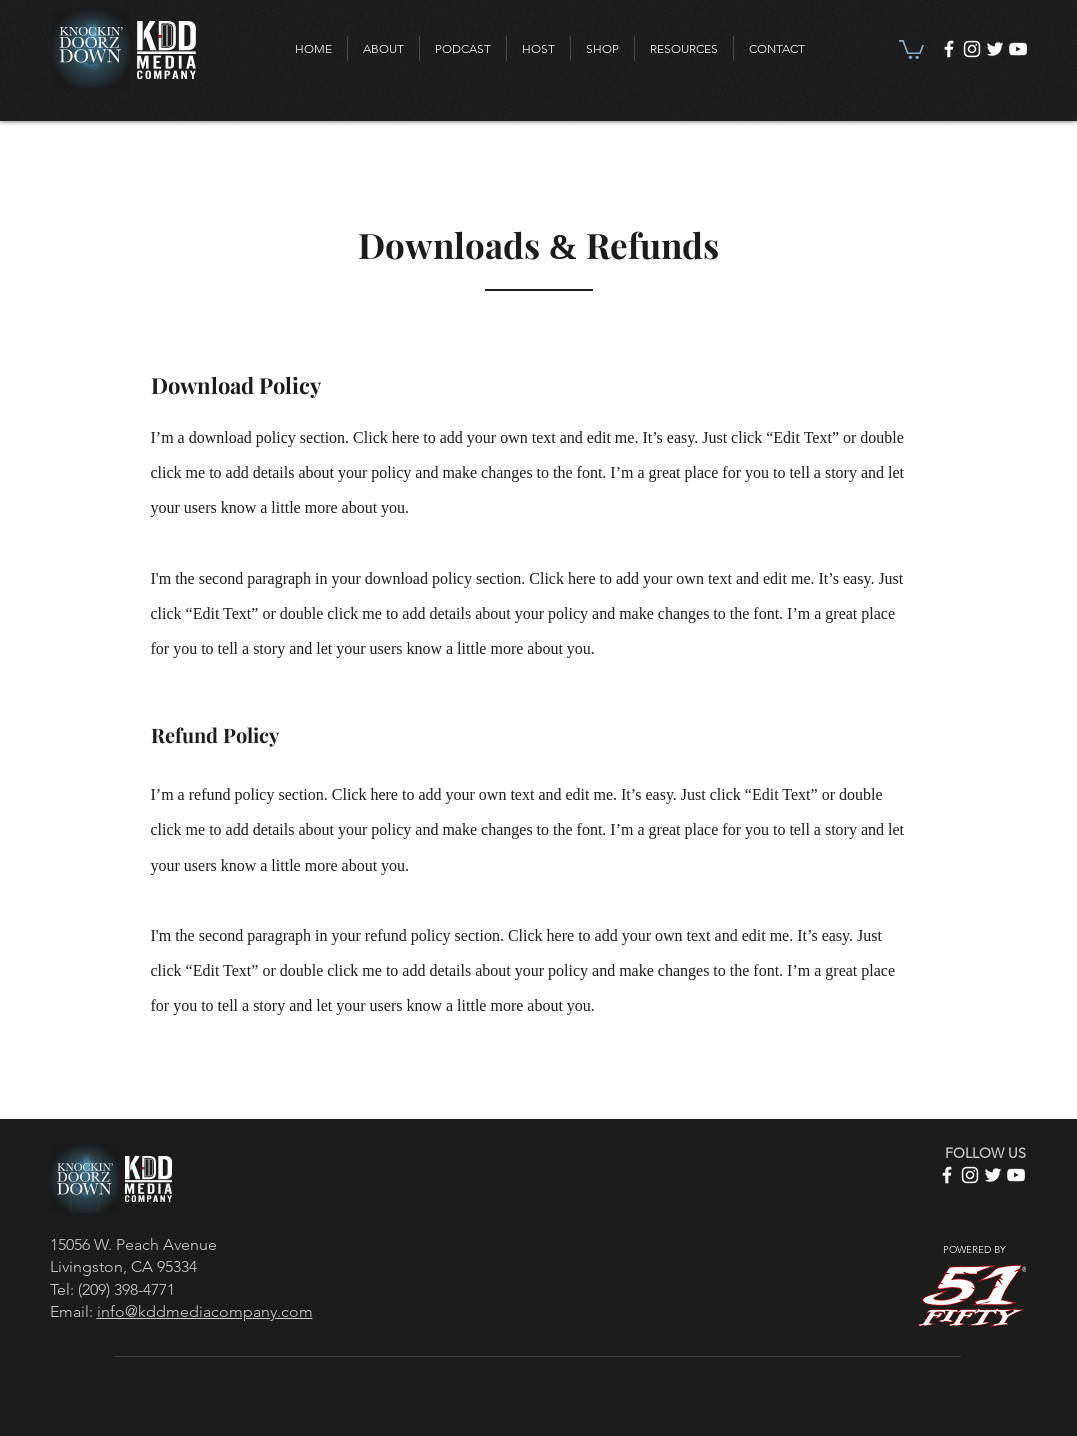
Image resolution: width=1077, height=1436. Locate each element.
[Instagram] (972, 49)
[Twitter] (995, 49)
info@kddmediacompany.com (205, 1311)
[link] (911, 48)
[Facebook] (949, 49)
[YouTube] (1018, 49)
